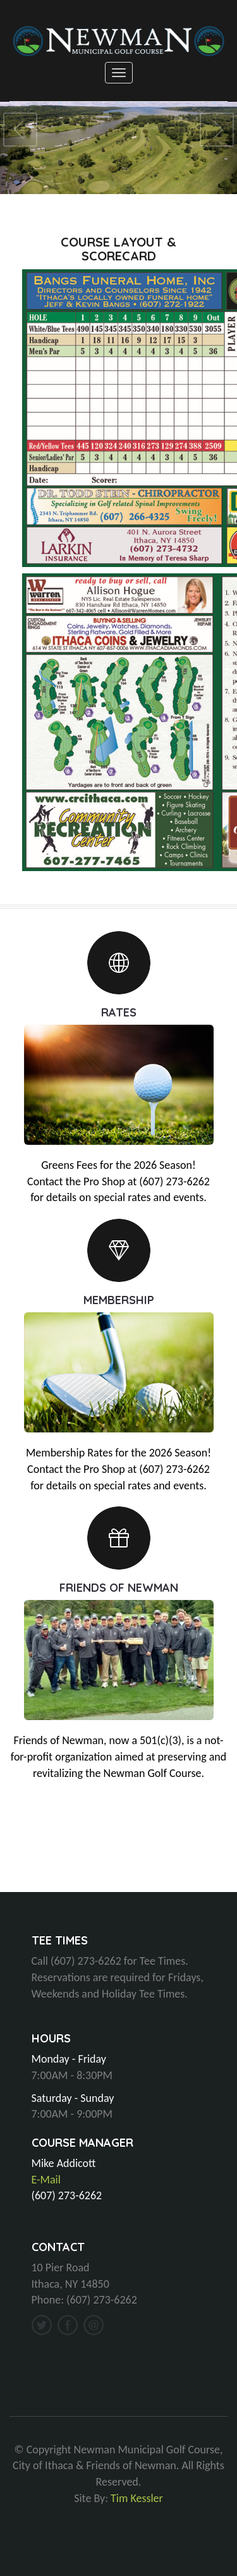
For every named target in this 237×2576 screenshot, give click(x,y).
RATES (119, 1011)
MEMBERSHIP (118, 1299)
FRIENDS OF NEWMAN (118, 1587)
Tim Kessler (137, 2498)
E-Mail (46, 2180)
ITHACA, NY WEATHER (118, 1844)
